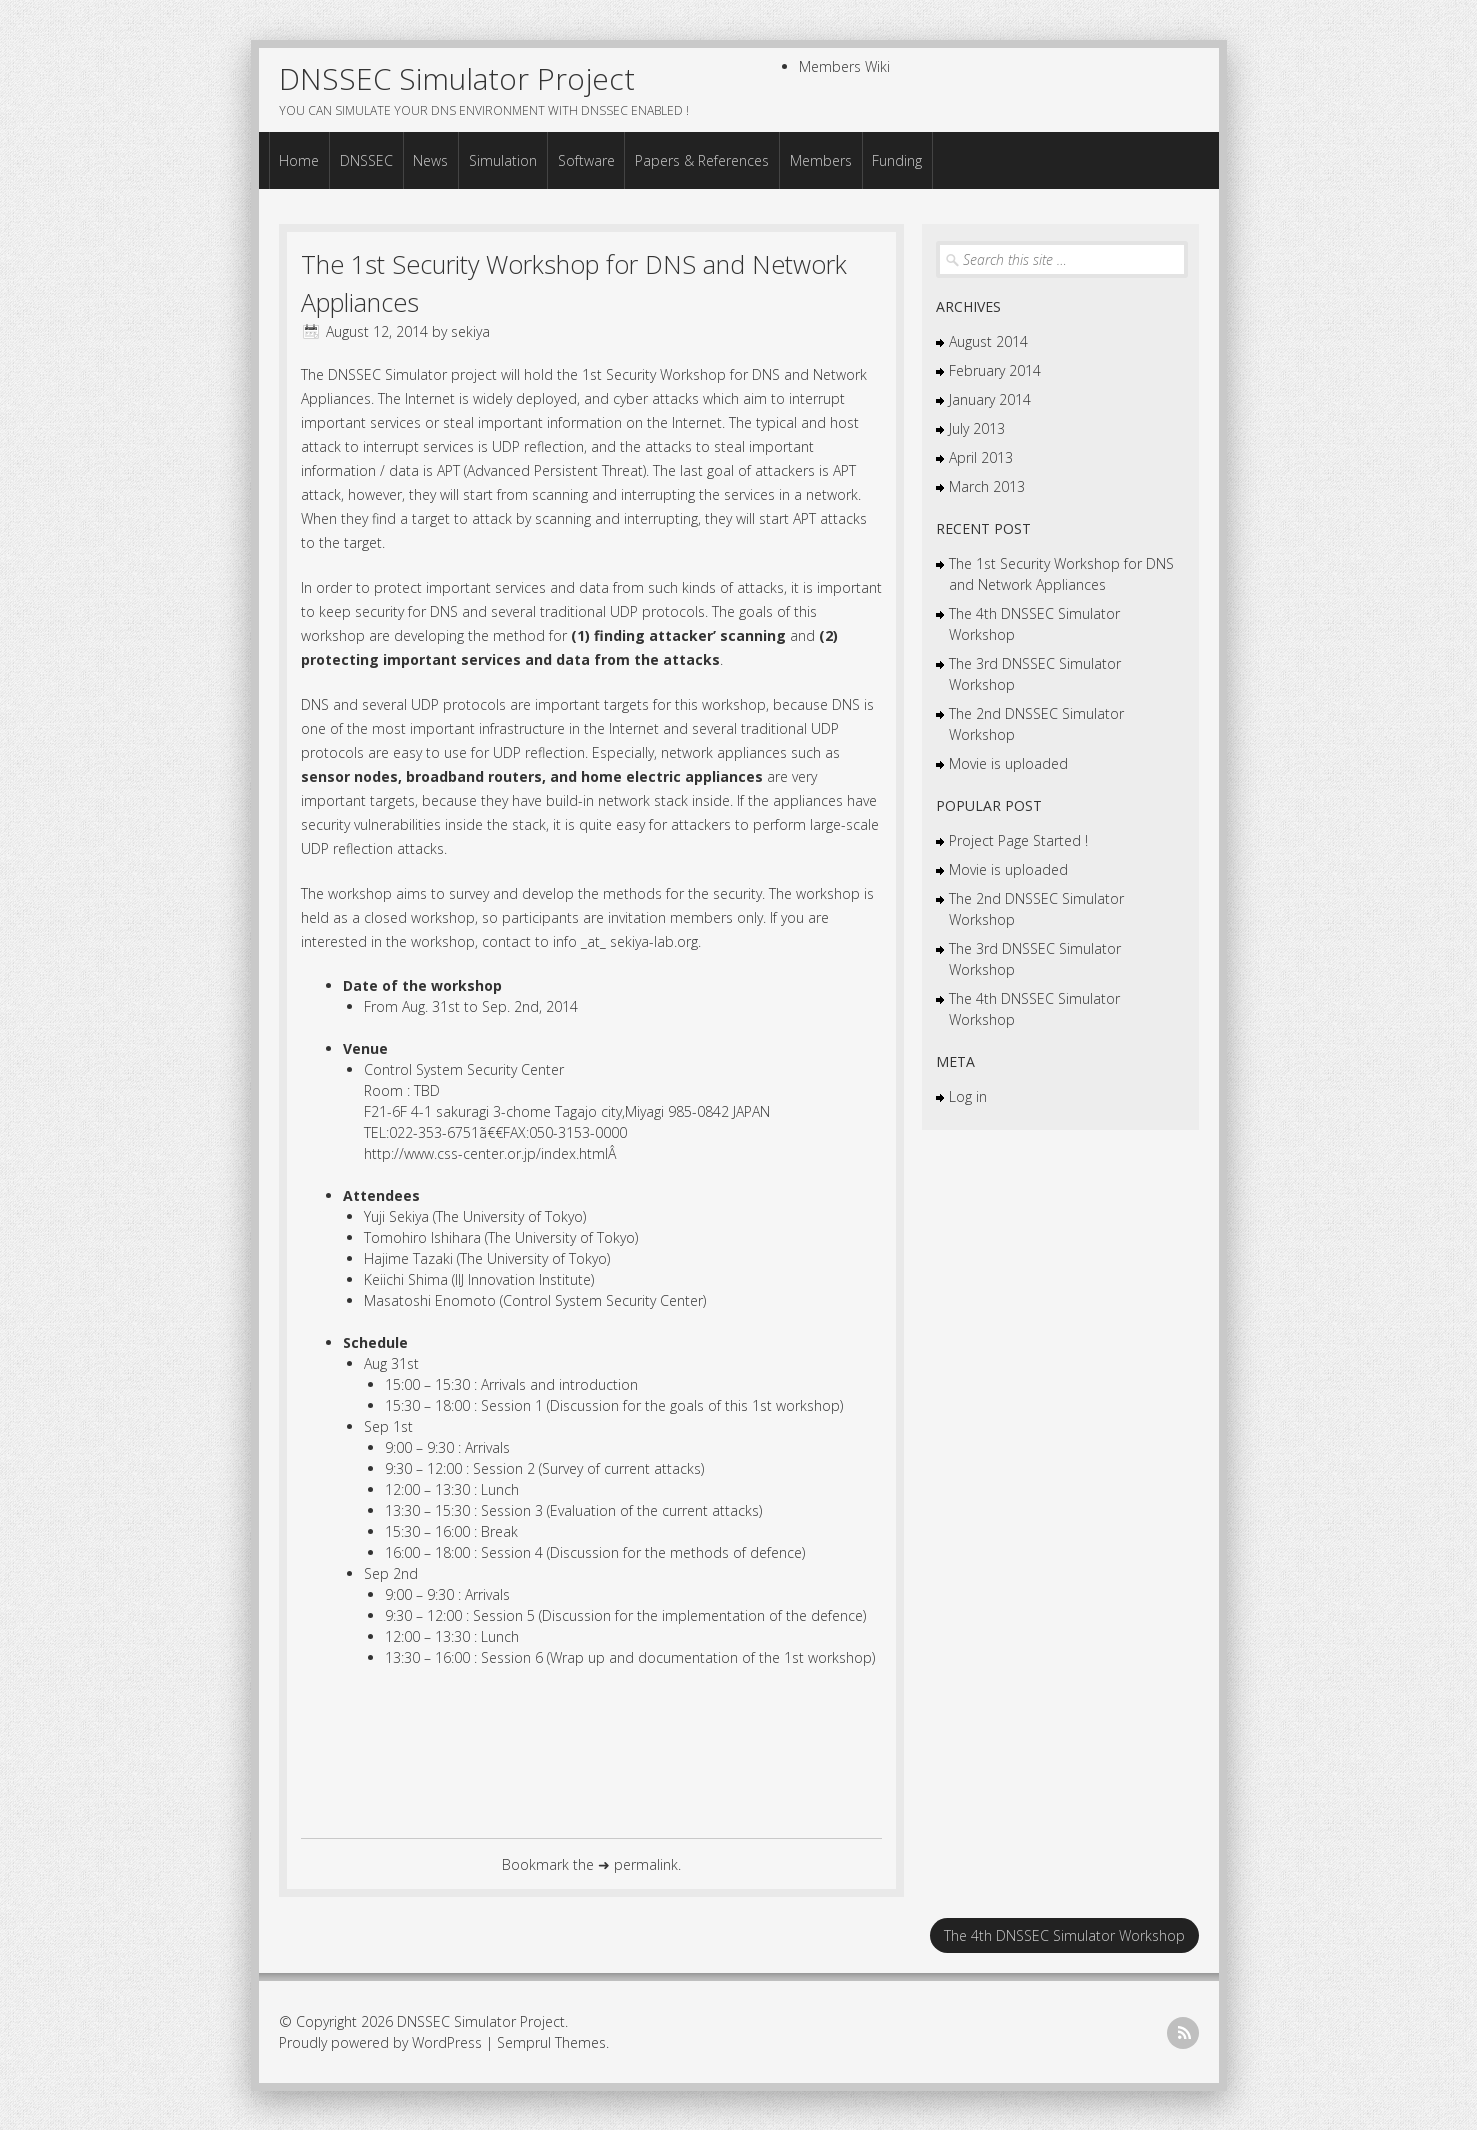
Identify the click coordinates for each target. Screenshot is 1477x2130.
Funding (897, 159)
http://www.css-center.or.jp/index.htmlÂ (492, 1152)
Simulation (503, 159)
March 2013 (987, 485)
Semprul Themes (551, 2041)
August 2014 (988, 340)
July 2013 (977, 427)
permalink (646, 1863)
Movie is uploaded (1008, 762)
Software (586, 159)
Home (299, 159)
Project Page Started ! (1018, 839)
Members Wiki (844, 66)
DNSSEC (366, 159)
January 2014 (990, 398)
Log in (968, 1095)
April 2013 (981, 456)
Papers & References (702, 159)
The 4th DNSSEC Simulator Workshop (1064, 1934)
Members (821, 159)
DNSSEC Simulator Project (457, 78)
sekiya (470, 330)
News (430, 159)
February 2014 (995, 369)
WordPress (447, 2041)
